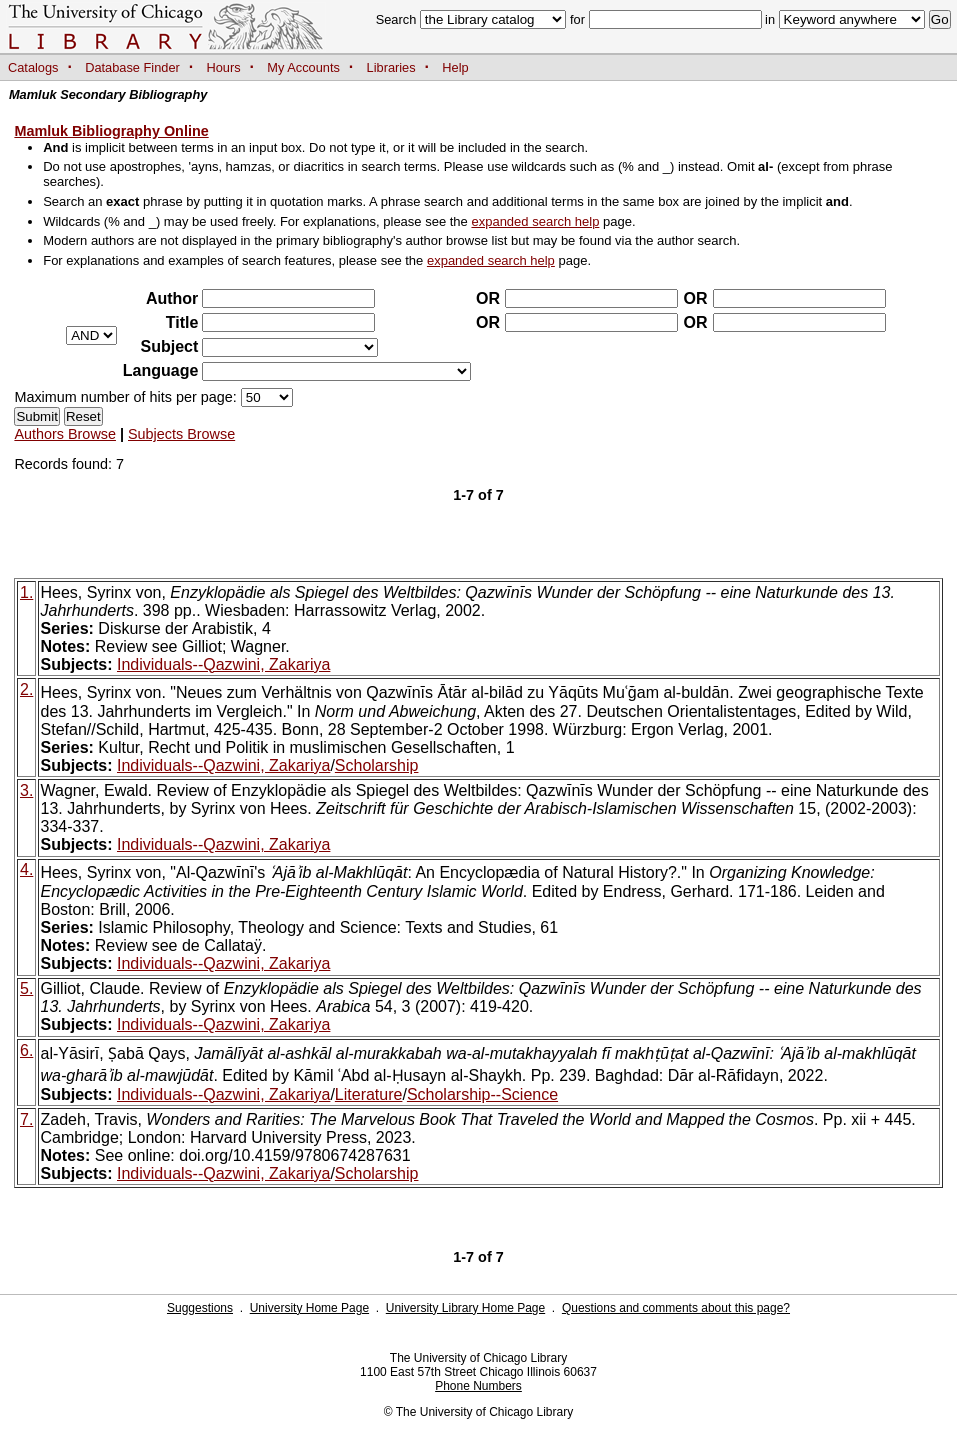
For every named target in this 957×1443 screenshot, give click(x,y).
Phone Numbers (478, 1386)
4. (26, 869)
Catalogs (33, 67)
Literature (369, 1094)
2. (26, 689)
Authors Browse (65, 434)
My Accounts (303, 67)
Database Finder (132, 67)
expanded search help (535, 221)
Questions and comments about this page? (676, 1308)
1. (26, 592)
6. (26, 1050)
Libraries (391, 67)
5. (26, 988)
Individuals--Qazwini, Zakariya (223, 664)
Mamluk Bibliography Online (111, 131)
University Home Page (309, 1308)
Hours (224, 67)
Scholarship (377, 765)
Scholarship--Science (482, 1094)
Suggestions (200, 1308)
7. (26, 1119)
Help (455, 67)
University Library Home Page (465, 1308)
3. (26, 790)
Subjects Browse (181, 434)
